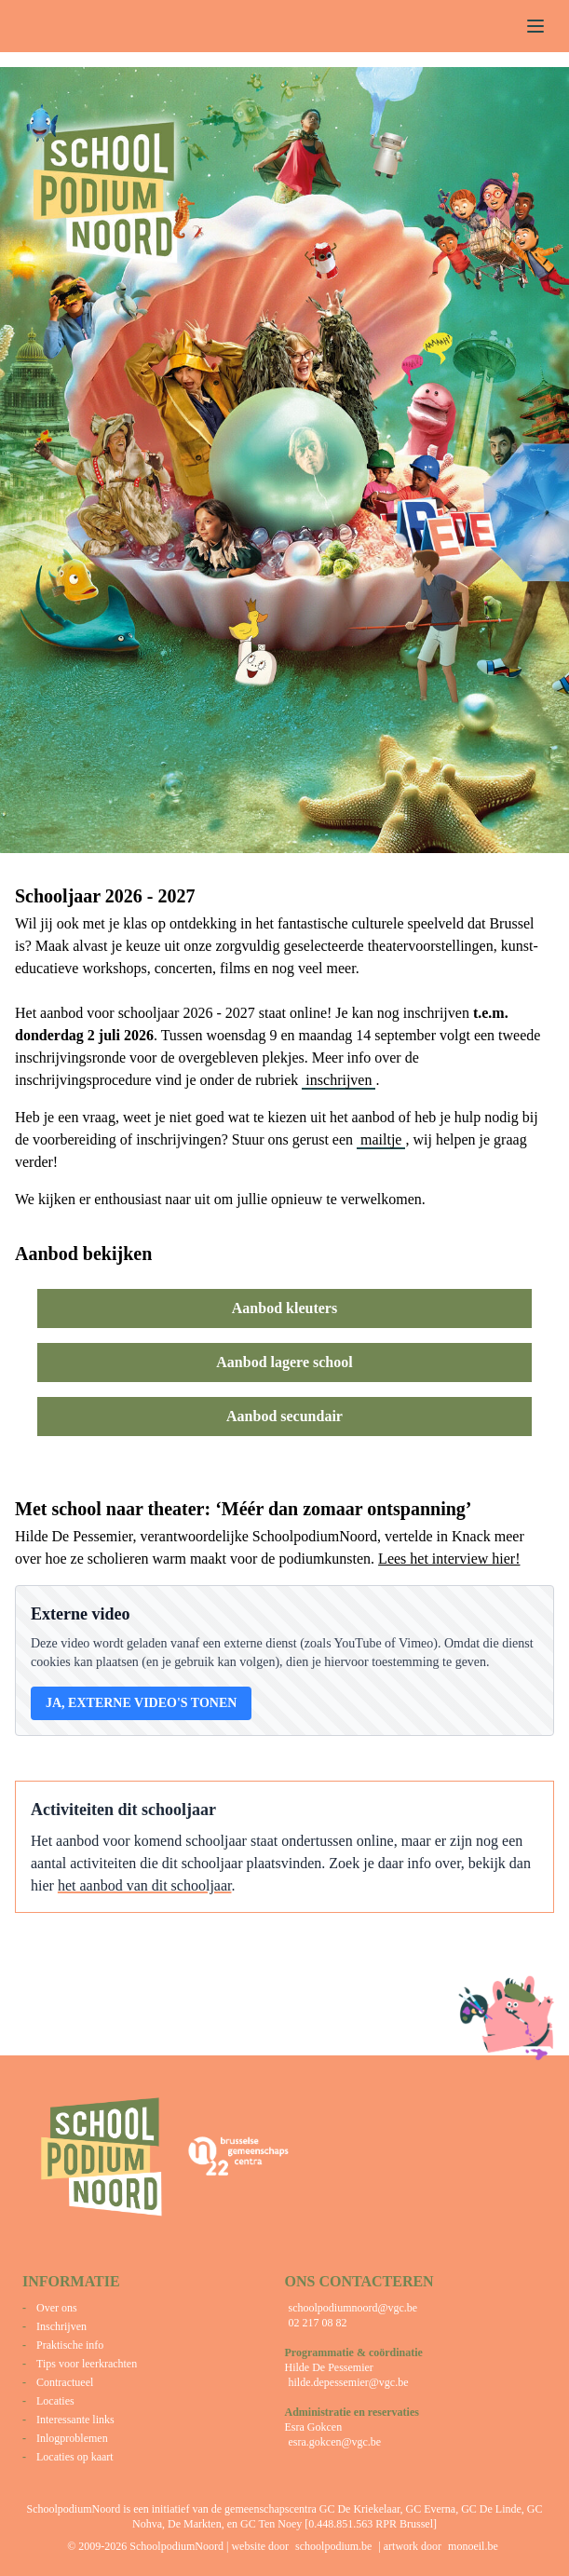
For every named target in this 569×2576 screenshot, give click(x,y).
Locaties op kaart (75, 2456)
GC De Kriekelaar (359, 2508)
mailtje (380, 1139)
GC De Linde (491, 2508)
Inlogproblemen (72, 2438)
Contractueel (64, 2382)
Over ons (56, 2307)
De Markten (195, 2523)
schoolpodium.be (333, 2546)
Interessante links (75, 2419)
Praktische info (69, 2345)
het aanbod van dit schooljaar (145, 1885)
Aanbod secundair (284, 1416)
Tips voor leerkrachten (86, 2363)
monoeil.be (473, 2546)
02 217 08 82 (318, 2322)
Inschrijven (61, 2326)
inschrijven (338, 1080)
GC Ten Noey (271, 2523)
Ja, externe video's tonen (141, 1703)
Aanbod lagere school (284, 1362)
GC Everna (431, 2508)
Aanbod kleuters (284, 1308)
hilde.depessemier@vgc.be (349, 2382)
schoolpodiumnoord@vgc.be (353, 2307)
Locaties (55, 2400)
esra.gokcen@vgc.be (335, 2441)
